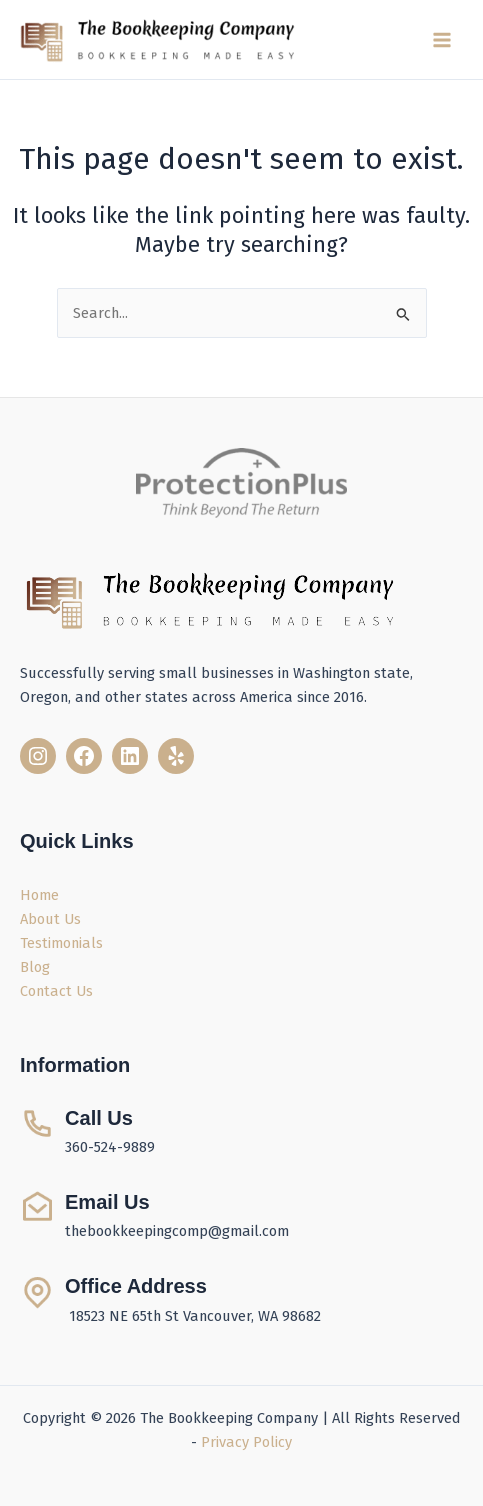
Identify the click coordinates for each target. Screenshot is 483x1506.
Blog (35, 967)
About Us (50, 919)
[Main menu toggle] (442, 40)
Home (39, 895)
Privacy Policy (246, 1442)
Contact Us (56, 991)
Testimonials (61, 943)
